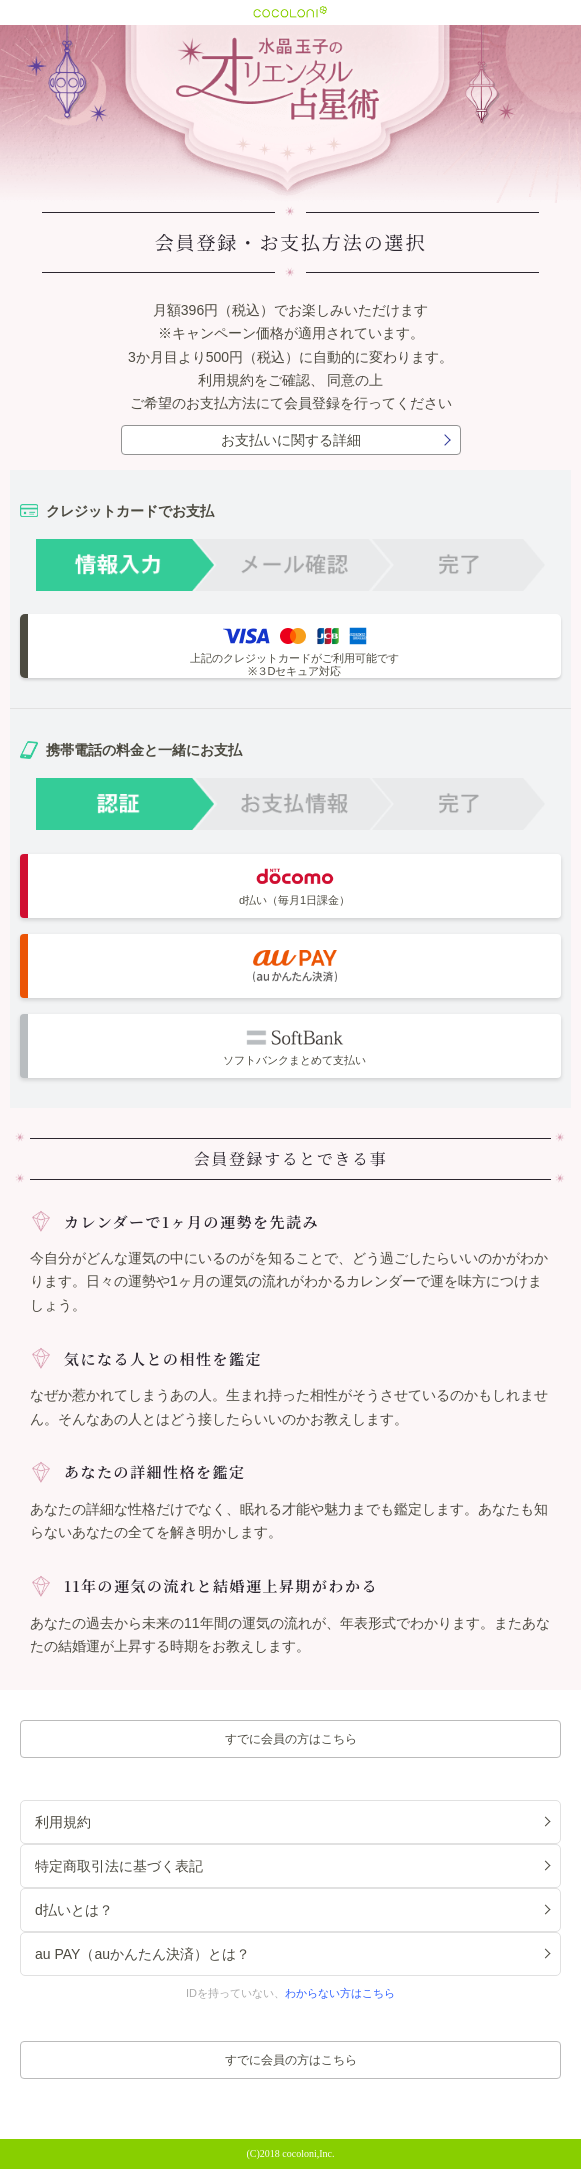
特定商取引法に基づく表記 (119, 1866)
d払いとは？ (74, 1910)
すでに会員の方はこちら (291, 1739)
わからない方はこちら (340, 1993)
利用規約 (226, 380)
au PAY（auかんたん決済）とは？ (142, 1954)
